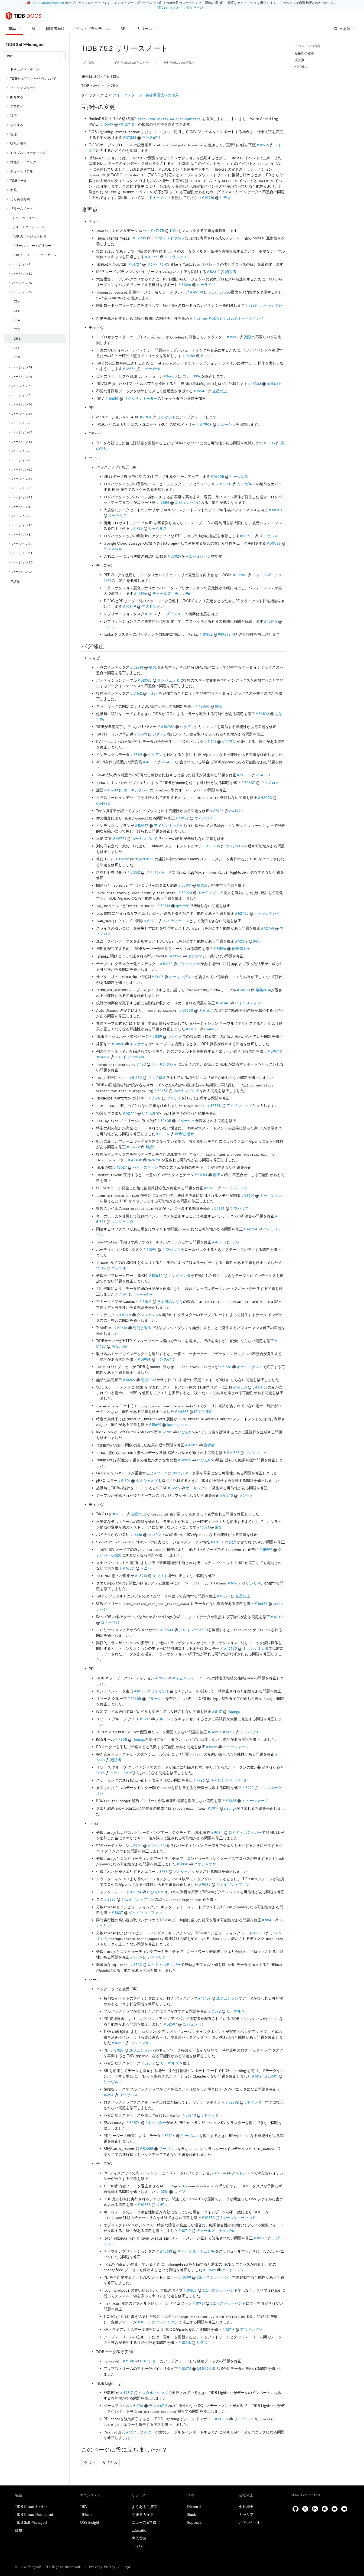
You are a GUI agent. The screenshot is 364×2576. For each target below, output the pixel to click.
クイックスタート (128, 95)
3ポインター (254, 2102)
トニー (145, 1568)
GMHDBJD (206, 2368)
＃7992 (248, 1788)
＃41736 (233, 1453)
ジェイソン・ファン (233, 1884)
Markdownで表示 (179, 62)
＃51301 (123, 1480)
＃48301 (275, 510)
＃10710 (184, 2230)
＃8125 (230, 1801)
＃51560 (135, 1077)
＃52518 (132, 2432)
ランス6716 (151, 137)
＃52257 (214, 1732)
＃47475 (157, 230)
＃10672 (184, 2368)
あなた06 (119, 1346)
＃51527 (121, 1294)
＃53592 (262, 714)
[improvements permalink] (101, 209)
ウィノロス (269, 783)
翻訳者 (230, 272)
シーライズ (206, 285)
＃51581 (225, 1367)
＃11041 (128, 2361)
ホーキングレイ (251, 318)
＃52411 (124, 1315)
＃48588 (213, 1105)
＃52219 (173, 1488)
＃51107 (157, 977)
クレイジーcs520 (129, 1057)
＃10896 (140, 593)
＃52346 (222, 1003)
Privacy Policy (81, 2566)
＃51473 (139, 1064)
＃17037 (217, 1542)
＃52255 (146, 2149)
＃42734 (250, 1229)
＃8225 (211, 1747)
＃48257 (181, 1411)
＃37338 (129, 137)
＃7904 (145, 417)
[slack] (325, 2509)
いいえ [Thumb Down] (110, 2462)
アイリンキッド (167, 825)
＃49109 (182, 818)
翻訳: (173, 230)
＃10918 (207, 197)
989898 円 (226, 634)
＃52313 (213, 272)
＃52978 (184, 1460)
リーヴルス (239, 476)
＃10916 (262, 145)
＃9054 (220, 2173)
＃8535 (269, 443)
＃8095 (139, 1691)
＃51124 (257, 2076)
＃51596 (219, 948)
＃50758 (167, 727)
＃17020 (117, 2050)
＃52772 (133, 1147)
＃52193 (140, 734)
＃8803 (136, 1964)
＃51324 (103, 1057)
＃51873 (191, 1029)
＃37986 (216, 811)
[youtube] (334, 2509)
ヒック (206, 356)
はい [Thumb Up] (89, 2462)
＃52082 (231, 2102)
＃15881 (232, 337)
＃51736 (136, 528)
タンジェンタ (168, 680)
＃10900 (239, 575)
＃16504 (166, 1630)
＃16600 (170, 376)
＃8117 (216, 1711)
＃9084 (216, 1832)
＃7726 (199, 1780)
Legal (101, 2566)
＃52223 (185, 893)
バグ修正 (301, 66)
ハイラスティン (178, 257)
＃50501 (221, 2419)
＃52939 (139, 238)
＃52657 (161, 1091)
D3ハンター (182, 1473)
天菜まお (206, 1010)
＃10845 (270, 621)
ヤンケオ (195, 956)
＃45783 (111, 790)
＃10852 (205, 634)
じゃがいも (166, 417)
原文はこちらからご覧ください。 (182, 8)
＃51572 (214, 2011)
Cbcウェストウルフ (168, 238)
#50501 (271, 2076)
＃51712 (228, 1732)
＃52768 (267, 928)
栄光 (218, 1527)
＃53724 (168, 2136)
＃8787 (162, 1871)
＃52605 (164, 1121)
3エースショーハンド (238, 2217)
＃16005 (217, 476)
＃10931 (198, 2303)
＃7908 (205, 424)
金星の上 (274, 383)
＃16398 (119, 1514)
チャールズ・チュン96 (171, 593)
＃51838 (117, 1044)
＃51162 (136, 693)
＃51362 (133, 872)
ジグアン (187, 727)
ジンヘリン (156, 264)
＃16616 (136, 1534)
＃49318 (196, 292)
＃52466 (200, 318)
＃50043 (274, 1051)
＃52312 (241, 941)
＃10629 (209, 2270)
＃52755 (241, 913)
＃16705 (276, 1617)
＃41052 (191, 1445)
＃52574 (133, 2123)
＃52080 (144, 680)
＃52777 (129, 1113)
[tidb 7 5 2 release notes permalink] (172, 48)
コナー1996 (150, 369)
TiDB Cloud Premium (48, 3)
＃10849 (129, 606)
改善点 (299, 60)
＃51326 (184, 285)
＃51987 (225, 484)
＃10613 (165, 2251)
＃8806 (136, 1957)
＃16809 (118, 2043)
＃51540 (226, 1495)
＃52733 (246, 536)
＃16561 (128, 1568)
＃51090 (149, 1249)
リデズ (225, 197)
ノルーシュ (217, 292)
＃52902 (165, 1432)
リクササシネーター (140, 398)
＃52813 (163, 906)
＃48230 (218, 1242)
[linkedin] (315, 2509)
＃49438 (134, 1160)
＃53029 (174, 556)
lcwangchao (143, 1294)
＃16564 (129, 369)
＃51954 (143, 1359)
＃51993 (210, 1188)
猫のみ (202, 885)
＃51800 (136, 2406)
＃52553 (230, 318)
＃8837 (117, 1912)
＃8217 (144, 1719)
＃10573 (208, 2217)
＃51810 (145, 1301)
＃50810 (243, 990)
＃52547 (148, 2063)
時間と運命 (184, 1134)
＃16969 (233, 1583)
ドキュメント (160, 197)
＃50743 (189, 2115)
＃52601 (247, 1195)
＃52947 (141, 825)
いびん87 (149, 1113)
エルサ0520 (145, 859)
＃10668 (144, 2204)
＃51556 (160, 1473)
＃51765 (175, 956)
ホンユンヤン (167, 2322)
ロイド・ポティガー (245, 1832)
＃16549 (106, 124)
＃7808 (121, 1739)
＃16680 (111, 398)
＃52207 (163, 1134)
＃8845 (267, 1920)
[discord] (344, 2509)
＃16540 (200, 391)
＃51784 (200, 1175)
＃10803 (190, 2290)
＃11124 (150, 614)
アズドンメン (153, 606)
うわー (153, 693)
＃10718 (228, 2329)
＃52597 (170, 2024)
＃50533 (273, 543)
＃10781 (162, 2191)
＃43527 (120, 1167)
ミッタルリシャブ (153, 2393)
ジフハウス (239, 1208)
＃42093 (264, 797)
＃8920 (259, 1933)
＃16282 (188, 356)
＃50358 (239, 1387)
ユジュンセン (186, 502)
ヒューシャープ (236, 1747)
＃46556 (149, 762)
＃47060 (202, 706)
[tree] (35, 325)
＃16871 (202, 1527)
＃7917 (212, 1808)
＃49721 (119, 838)
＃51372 (165, 964)
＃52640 (155, 1275)
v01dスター (128, 124)
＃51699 (154, 1424)
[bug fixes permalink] (107, 646)
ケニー (149, 2432)
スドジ (109, 627)
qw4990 (169, 762)
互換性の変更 (304, 53)
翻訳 (248, 337)
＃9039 (204, 1884)
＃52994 (252, 305)
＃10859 (144, 2322)
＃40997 (151, 257)
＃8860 (182, 1864)
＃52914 (136, 667)
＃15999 (265, 1549)
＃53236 (213, 846)
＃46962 (122, 859)
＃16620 (230, 1648)
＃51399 (128, 1380)
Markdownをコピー (132, 62)
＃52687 (248, 783)
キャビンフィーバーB (190, 1678)
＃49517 (126, 2393)
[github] (295, 2509)
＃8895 (110, 1899)
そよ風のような (170, 1301)
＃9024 (136, 1845)
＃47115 (136, 754)
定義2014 (263, 990)
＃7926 (160, 1678)
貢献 (91, 62)
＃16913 (140, 1576)
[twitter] (305, 2509)
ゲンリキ (160, 1576)
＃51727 (134, 264)
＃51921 (210, 741)
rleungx (234, 1711)
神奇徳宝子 (241, 948)
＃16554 (162, 502)
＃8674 (135, 1892)
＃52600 (186, 1010)
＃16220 (223, 1596)
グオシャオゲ (189, 964)
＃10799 (184, 2277)
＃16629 (260, 1603)
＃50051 (184, 885)
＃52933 (150, 921)
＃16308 (254, 383)
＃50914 (217, 1208)
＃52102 (215, 318)
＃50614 (120, 1328)
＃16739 (204, 1998)
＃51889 (155, 1036)
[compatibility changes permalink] (118, 107)
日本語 (344, 28)
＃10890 (260, 2238)
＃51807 (154, 1098)
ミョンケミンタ (256, 1648)
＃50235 (243, 775)
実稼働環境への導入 (162, 95)
